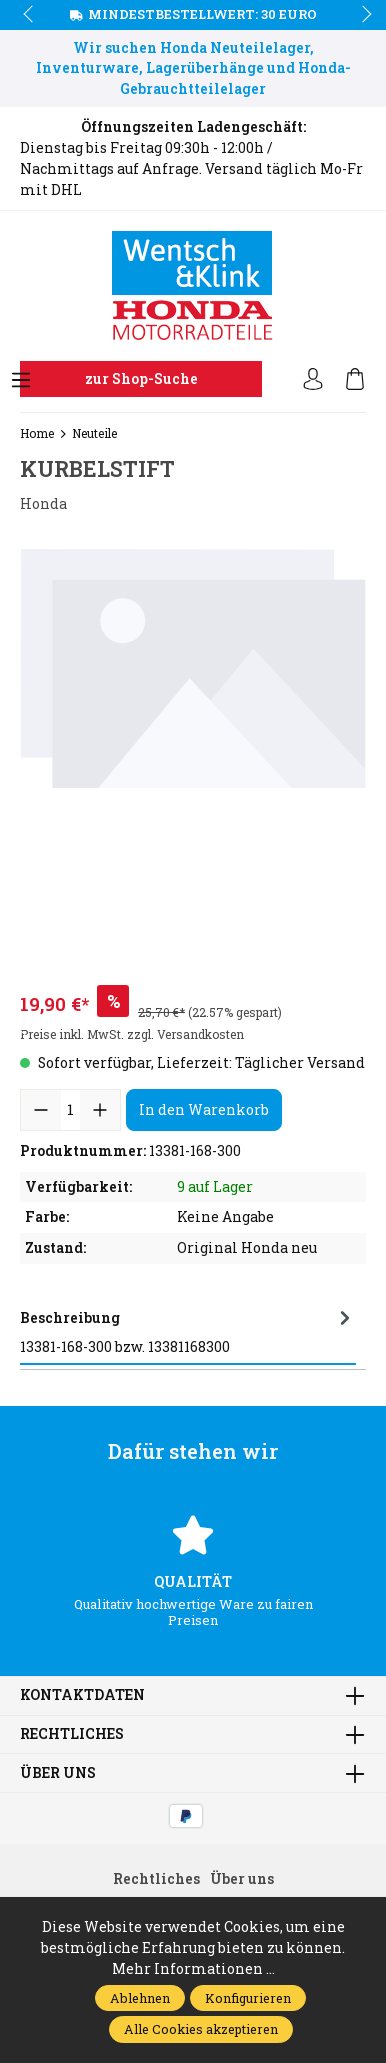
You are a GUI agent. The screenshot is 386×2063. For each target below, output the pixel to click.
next (361, 15)
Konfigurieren (248, 1998)
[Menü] (21, 381)
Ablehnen (140, 1998)
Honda (43, 503)
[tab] (188, 1332)
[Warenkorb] (355, 380)
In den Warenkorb (204, 1109)
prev (30, 15)
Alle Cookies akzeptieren (201, 2029)
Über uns (58, 1773)
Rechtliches (72, 1734)
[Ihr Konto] (313, 380)
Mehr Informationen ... (193, 1968)
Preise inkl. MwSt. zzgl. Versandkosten (132, 1034)
